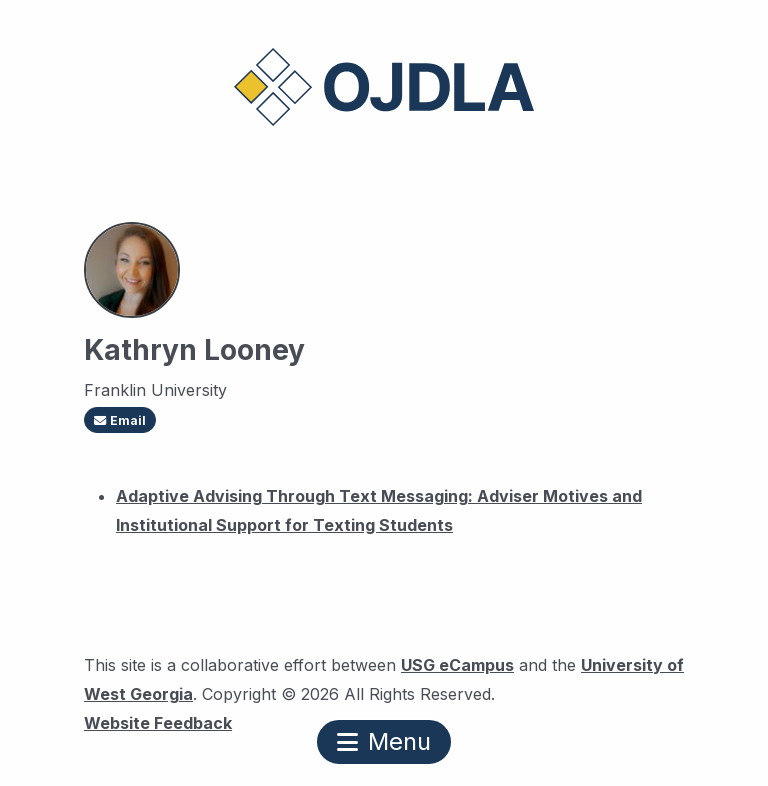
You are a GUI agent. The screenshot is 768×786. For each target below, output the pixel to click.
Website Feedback (158, 720)
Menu (384, 741)
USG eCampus (457, 665)
